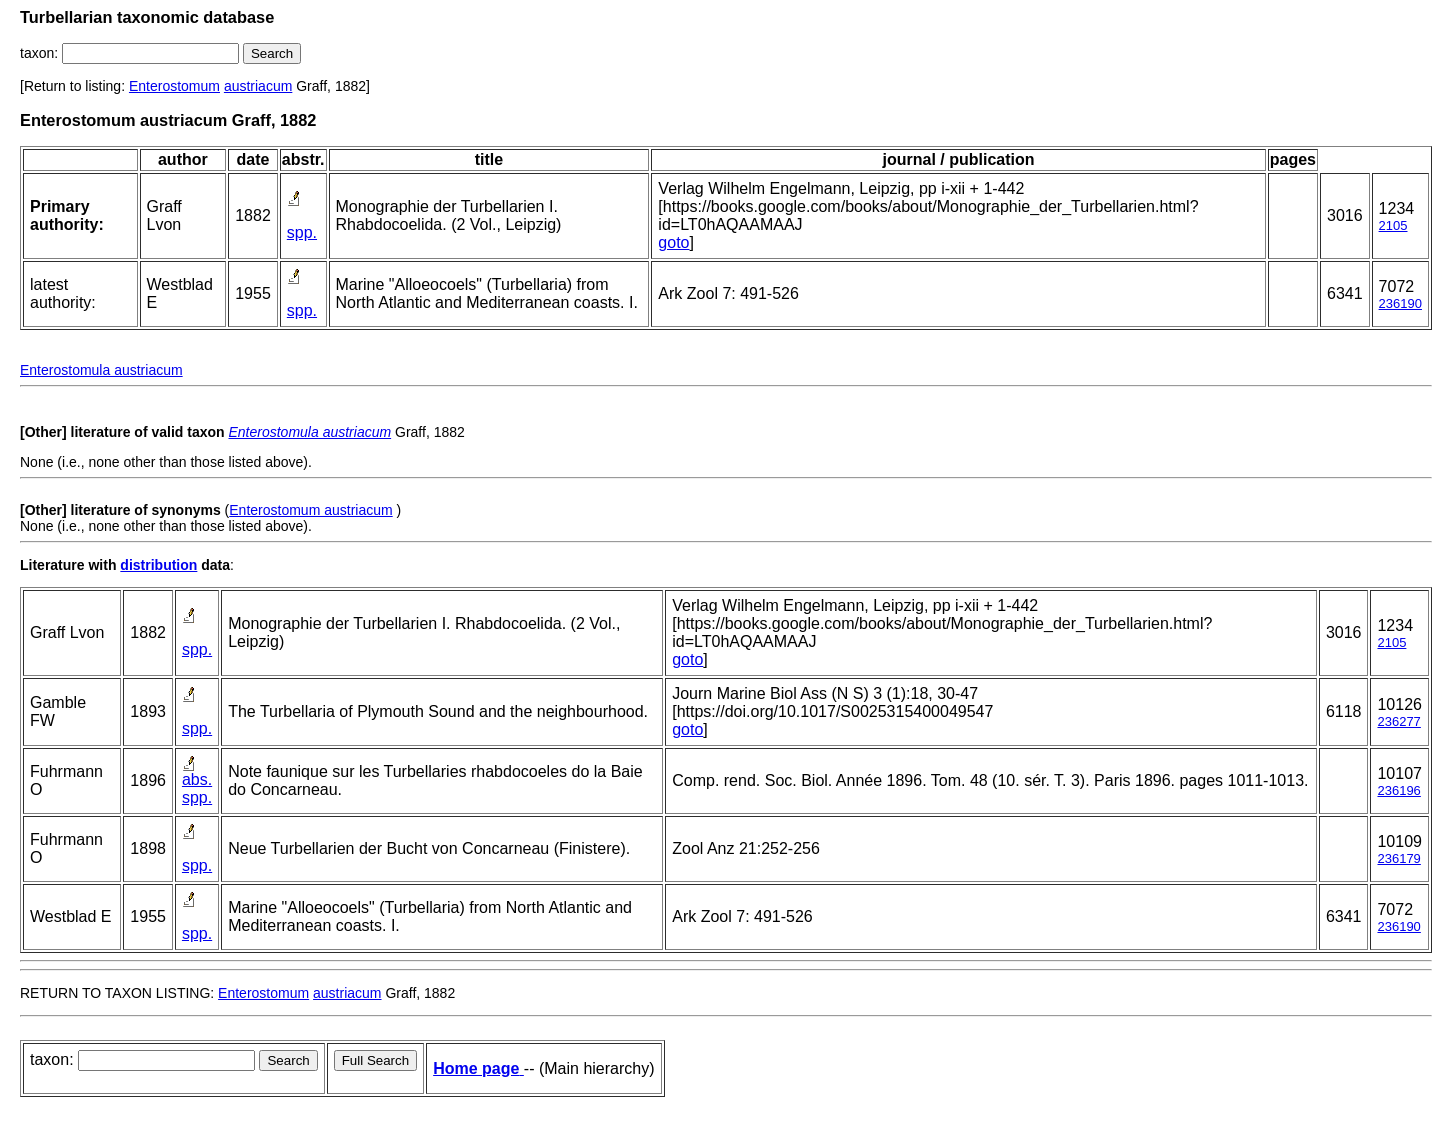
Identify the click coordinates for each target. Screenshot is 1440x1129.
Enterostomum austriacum (310, 510)
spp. (302, 232)
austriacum (258, 86)
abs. (197, 779)
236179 (1398, 858)
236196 (1398, 790)
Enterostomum (174, 86)
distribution (158, 565)
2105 (1393, 225)
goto (673, 242)
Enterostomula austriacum (101, 370)
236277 (1398, 721)
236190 (1400, 303)
